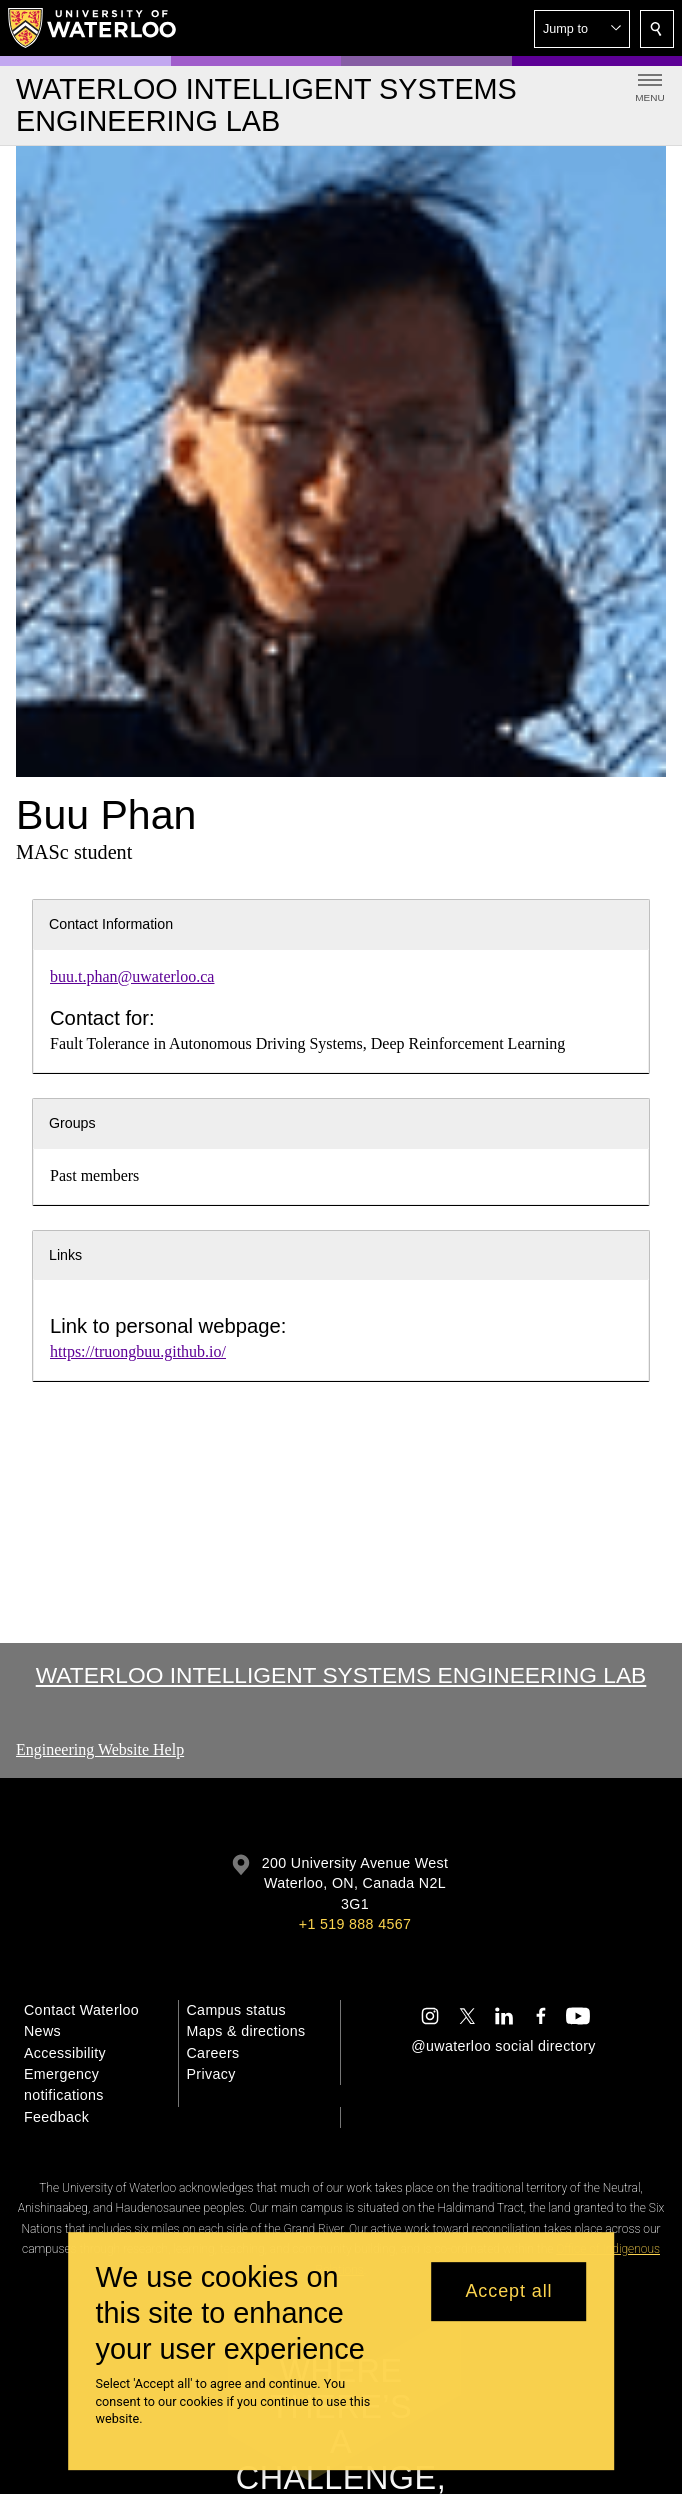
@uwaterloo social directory (503, 2046)
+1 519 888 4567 (355, 1924)
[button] (582, 29)
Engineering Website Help (100, 1749)
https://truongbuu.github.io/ (138, 1351)
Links (65, 1255)
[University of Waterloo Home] (93, 28)
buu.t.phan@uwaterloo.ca (132, 976)
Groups (72, 1123)
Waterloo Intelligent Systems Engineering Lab (341, 1675)
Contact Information (111, 924)
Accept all (508, 2291)
